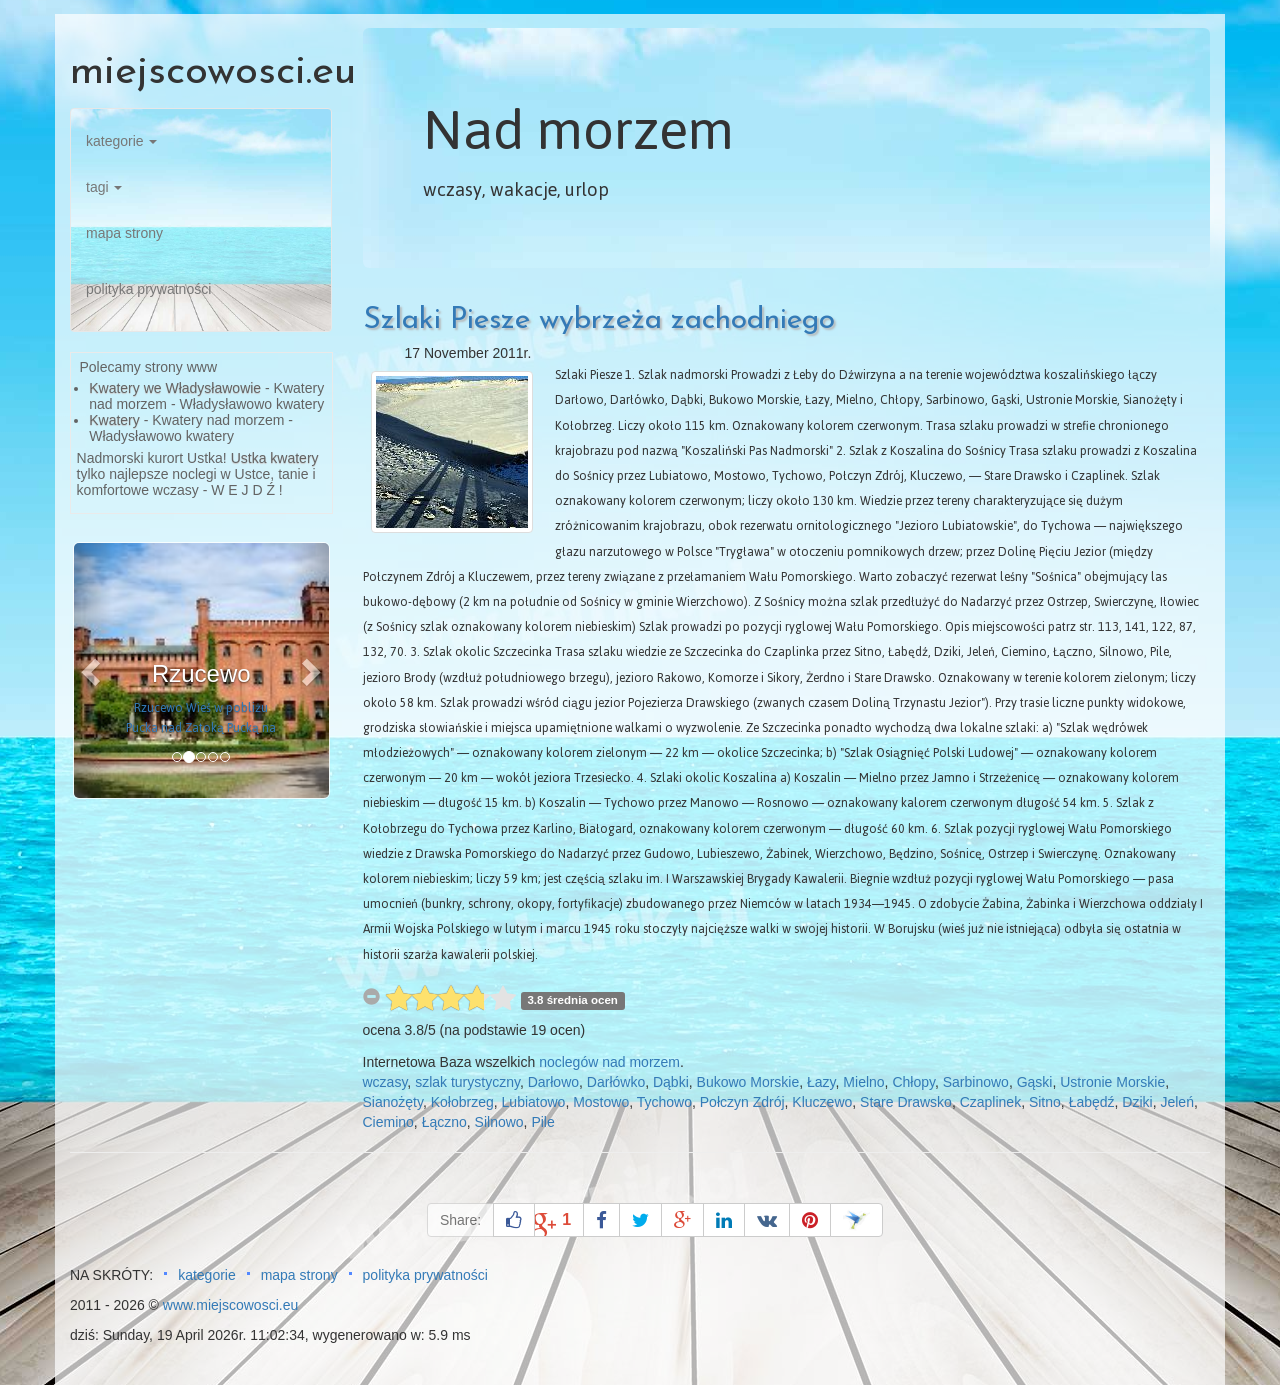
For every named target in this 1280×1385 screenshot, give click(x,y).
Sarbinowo (976, 1082)
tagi (104, 187)
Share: (460, 1220)
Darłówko (616, 1082)
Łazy (821, 1082)
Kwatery (114, 420)
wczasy (385, 1082)
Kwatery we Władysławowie (175, 388)
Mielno (863, 1082)
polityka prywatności (148, 289)
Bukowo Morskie (748, 1082)
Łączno (444, 1122)
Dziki (1137, 1102)
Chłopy (913, 1082)
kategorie (121, 141)
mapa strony (124, 233)
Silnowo (499, 1122)
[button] (93, 670)
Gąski (1035, 1082)
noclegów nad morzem (609, 1062)
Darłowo (553, 1082)
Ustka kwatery (275, 458)
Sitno (1045, 1102)
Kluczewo (822, 1102)
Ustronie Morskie (1112, 1082)
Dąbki (671, 1082)
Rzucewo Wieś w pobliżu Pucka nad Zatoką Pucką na (201, 718)
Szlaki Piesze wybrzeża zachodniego (599, 320)
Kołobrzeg (462, 1102)
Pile (542, 1122)
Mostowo (601, 1102)
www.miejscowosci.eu (230, 1305)
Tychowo (664, 1102)
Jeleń (1176, 1102)
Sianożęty (393, 1102)
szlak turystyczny (467, 1082)
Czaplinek (990, 1102)
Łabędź (1092, 1102)
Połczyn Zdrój (742, 1102)
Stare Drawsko (906, 1102)
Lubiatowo (534, 1102)
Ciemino (388, 1122)
